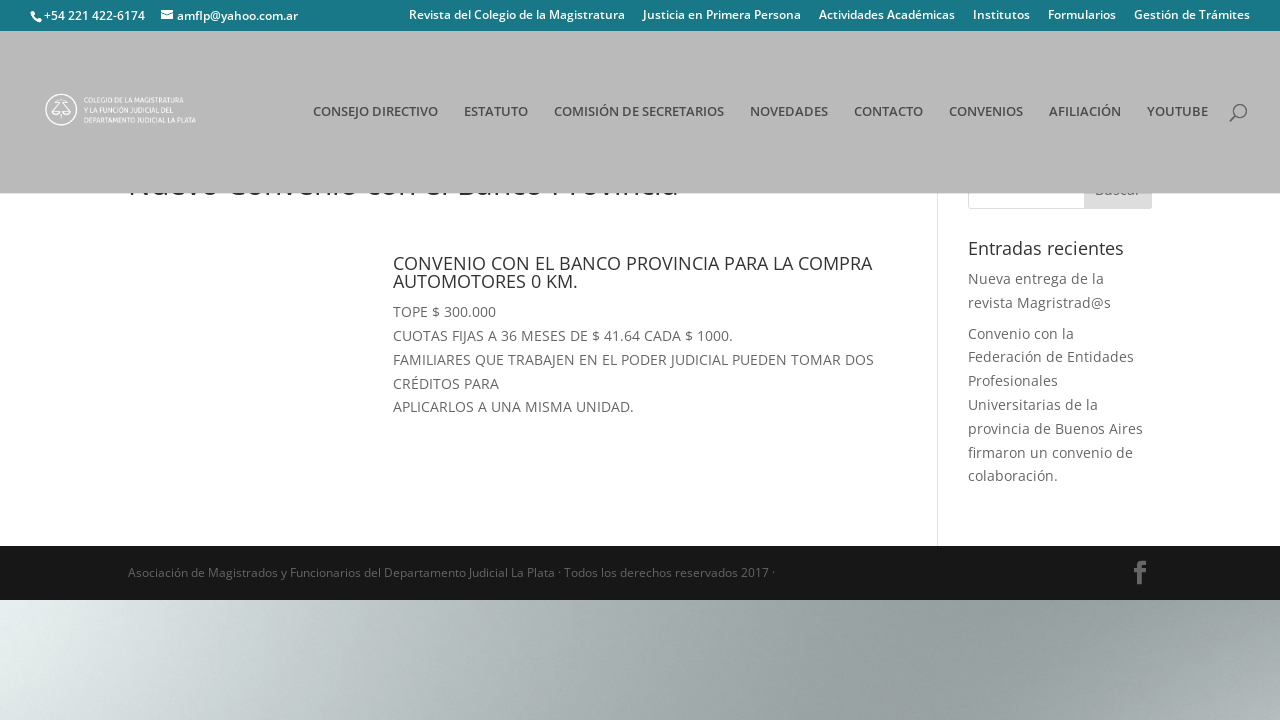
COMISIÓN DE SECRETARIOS (639, 113)
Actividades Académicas (887, 16)
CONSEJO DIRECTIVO (375, 113)
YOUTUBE (1177, 113)
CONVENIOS (986, 113)
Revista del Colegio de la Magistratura (517, 16)
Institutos (1001, 16)
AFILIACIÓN (1085, 113)
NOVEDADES (789, 113)
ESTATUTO (496, 113)
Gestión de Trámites (1192, 16)
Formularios (1082, 16)
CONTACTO (888, 113)
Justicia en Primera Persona (722, 16)
